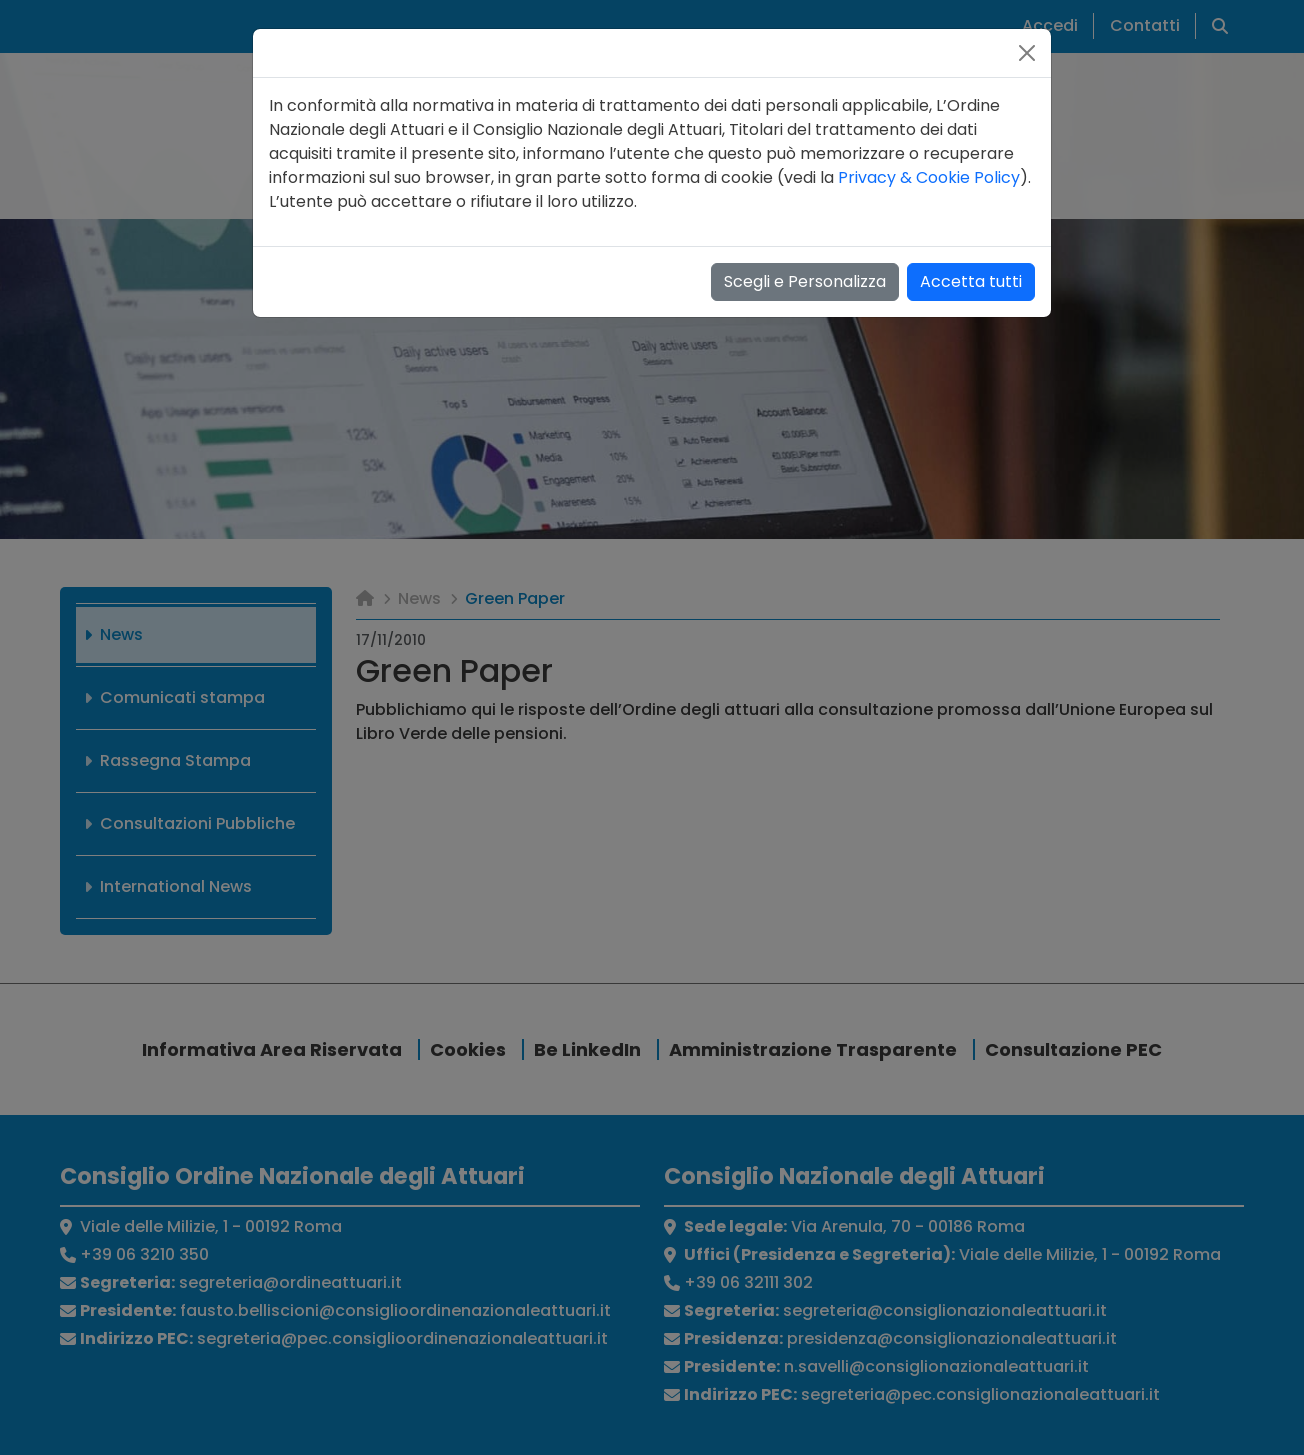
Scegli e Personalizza (805, 281)
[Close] (1027, 53)
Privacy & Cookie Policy (929, 177)
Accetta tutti (971, 281)
